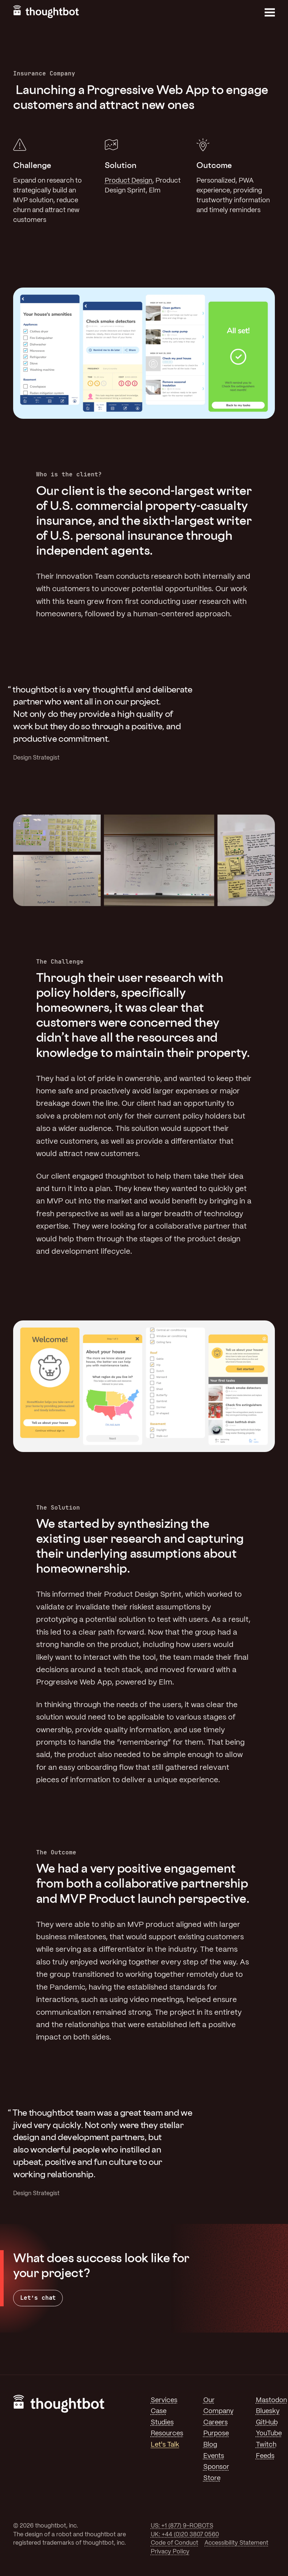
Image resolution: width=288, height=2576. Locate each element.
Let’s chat (38, 2298)
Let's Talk (165, 2445)
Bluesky (268, 2411)
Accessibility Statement (236, 2543)
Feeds (265, 2456)
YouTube (269, 2433)
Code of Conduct (174, 2543)
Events (213, 2456)
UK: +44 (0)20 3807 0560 (185, 2534)
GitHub (267, 2422)
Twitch (266, 2445)
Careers (215, 2422)
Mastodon (271, 2400)
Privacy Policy (170, 2551)
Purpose (216, 2433)
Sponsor (216, 2467)
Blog (210, 2445)
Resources (167, 2433)
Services (164, 2400)
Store (211, 2478)
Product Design (128, 180)
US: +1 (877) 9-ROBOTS (182, 2526)
